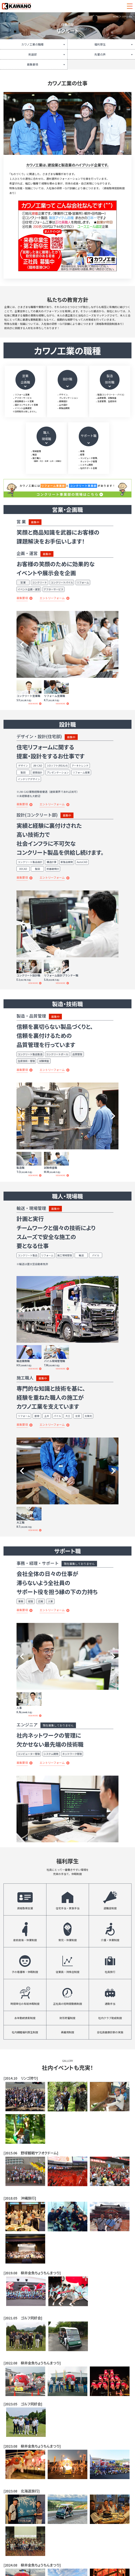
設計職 (67, 379)
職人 (46, 435)
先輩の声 (100, 54)
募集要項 (32, 64)
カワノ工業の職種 (32, 44)
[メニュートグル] (129, 6)
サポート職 (89, 435)
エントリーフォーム (52, 598)
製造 (109, 378)
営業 (25, 378)
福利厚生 (100, 44)
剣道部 (32, 54)
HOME (116, 16)
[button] (112, 644)
